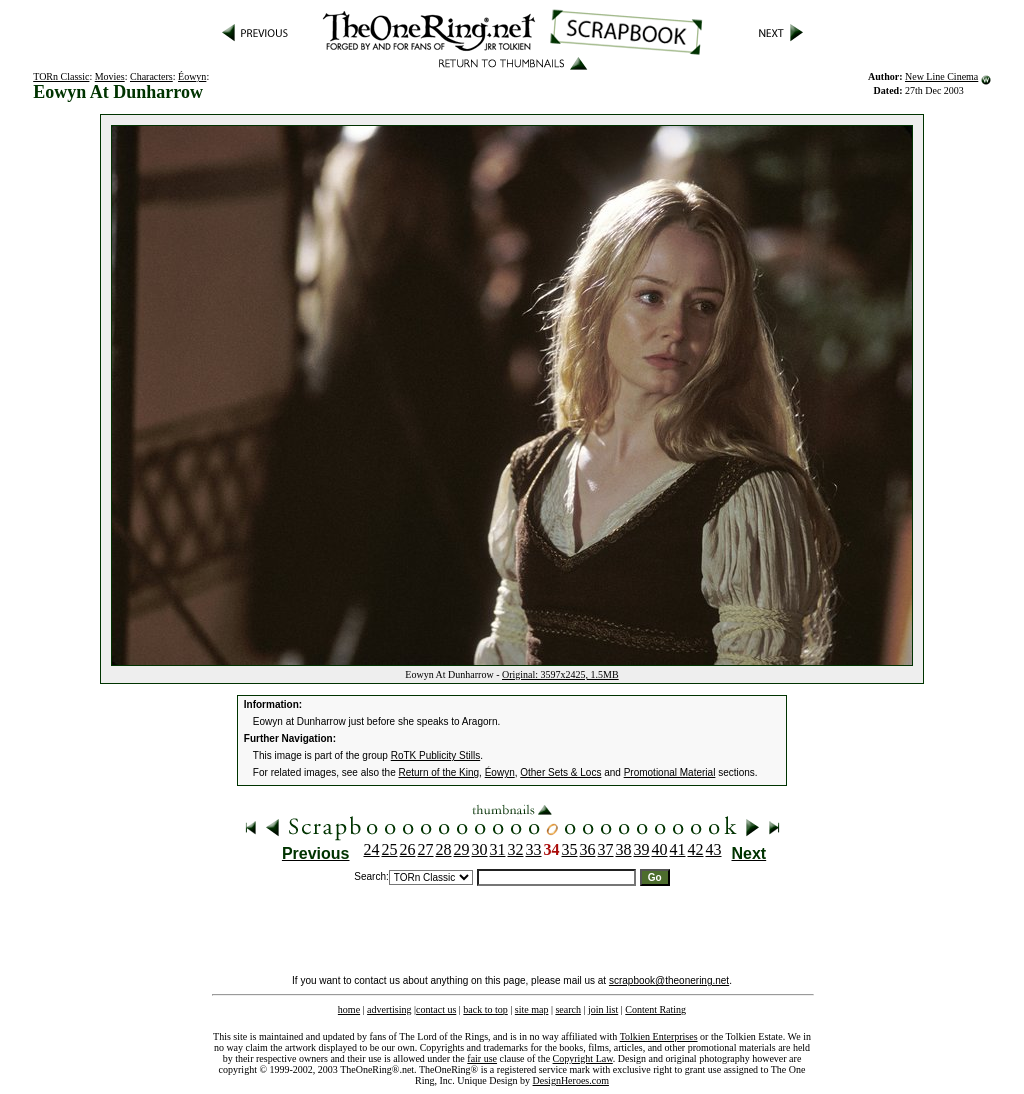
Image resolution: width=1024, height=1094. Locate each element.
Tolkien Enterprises (659, 1036)
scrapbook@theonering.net (669, 980)
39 (642, 849)
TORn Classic (61, 76)
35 (570, 849)
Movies (110, 76)
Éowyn (192, 76)
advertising (389, 1009)
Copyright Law (583, 1058)
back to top (485, 1009)
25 (390, 849)
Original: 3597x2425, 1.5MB (560, 674)
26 (408, 849)
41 (678, 849)
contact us (436, 1009)
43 (714, 849)
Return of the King (439, 772)
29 (462, 849)
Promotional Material (670, 772)
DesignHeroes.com (571, 1080)
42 (696, 849)
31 (498, 849)
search (568, 1009)
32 (516, 849)
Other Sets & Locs (560, 772)
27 (426, 849)
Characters (151, 76)
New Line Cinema (941, 76)
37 (606, 849)
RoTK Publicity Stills (435, 755)
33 (534, 849)
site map (532, 1009)
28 (444, 849)
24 (372, 849)
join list (603, 1009)
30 (480, 849)
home (349, 1009)
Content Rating (655, 1009)
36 (588, 849)
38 (624, 849)
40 (660, 849)
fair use (482, 1058)
